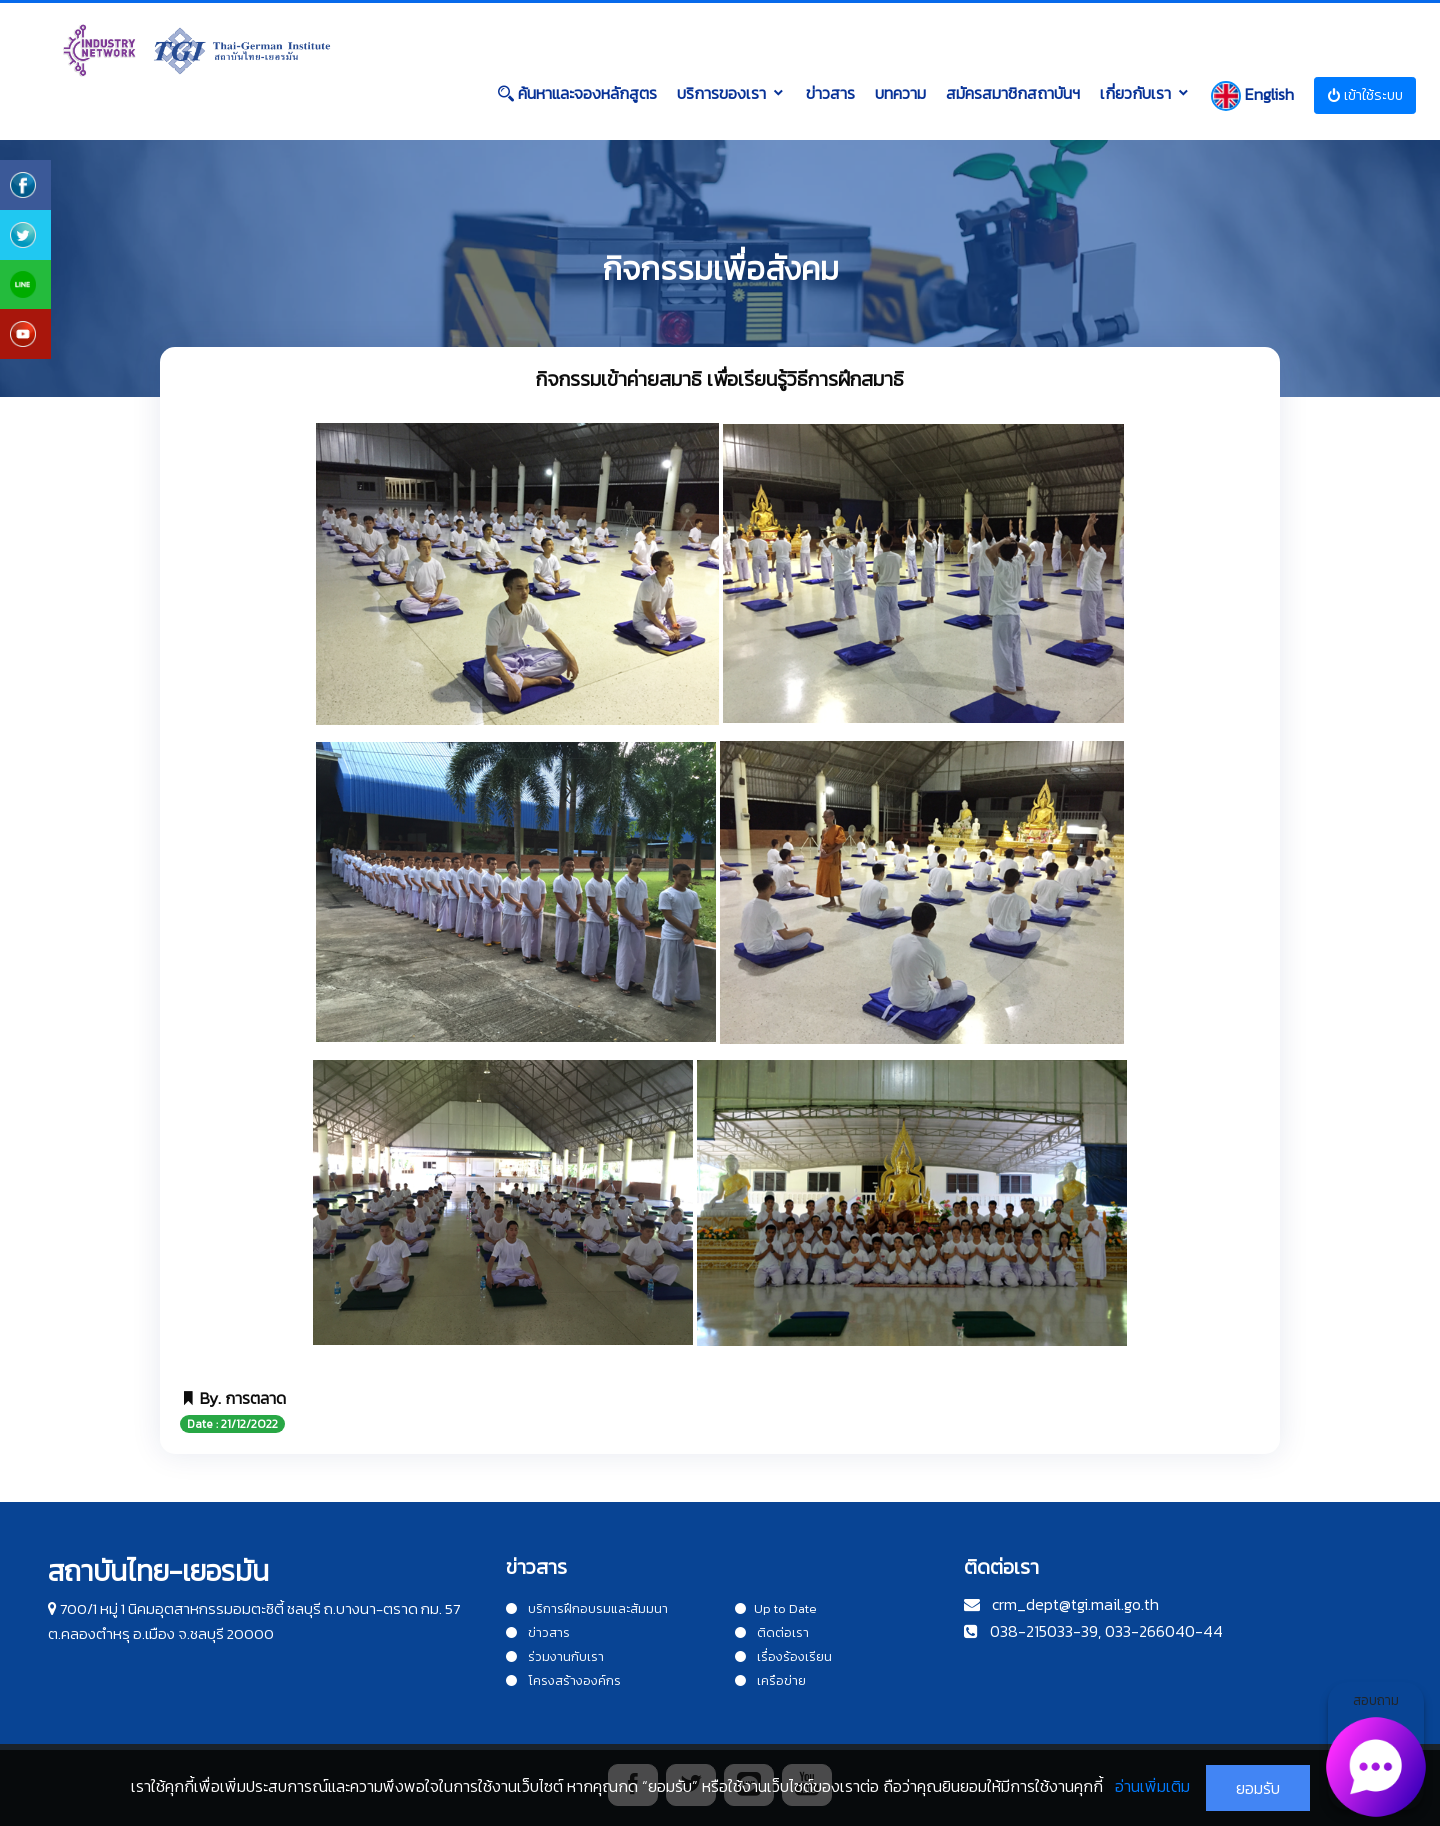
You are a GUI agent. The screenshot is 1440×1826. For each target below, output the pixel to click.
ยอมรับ (1258, 1788)
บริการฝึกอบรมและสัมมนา (587, 1608)
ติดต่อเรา (772, 1632)
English (1252, 96)
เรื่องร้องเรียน (783, 1656)
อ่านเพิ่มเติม (1152, 1786)
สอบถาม (1376, 1750)
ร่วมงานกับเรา (555, 1656)
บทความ (900, 93)
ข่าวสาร (830, 93)
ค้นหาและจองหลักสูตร (577, 93)
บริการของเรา (721, 93)
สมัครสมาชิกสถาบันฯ (1013, 93)
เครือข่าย (770, 1680)
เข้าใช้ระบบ (1365, 95)
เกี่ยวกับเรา (1135, 93)
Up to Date (776, 1608)
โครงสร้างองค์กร (563, 1680)
